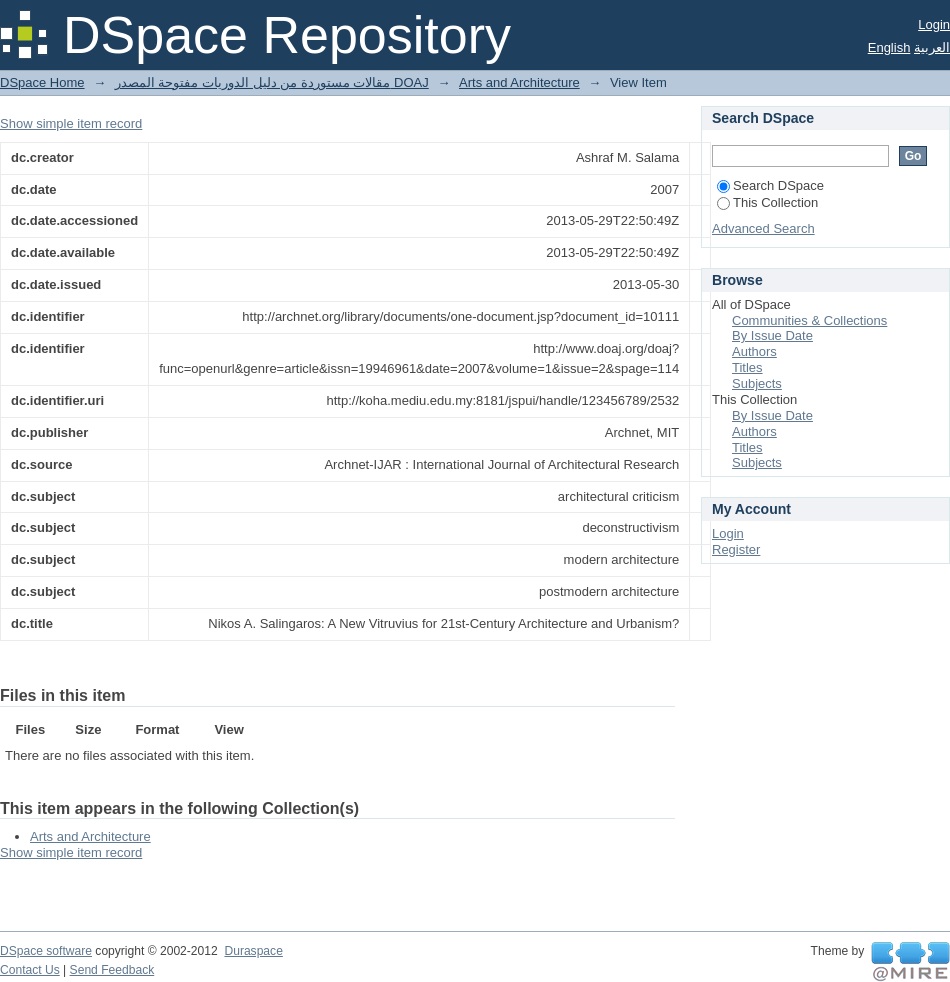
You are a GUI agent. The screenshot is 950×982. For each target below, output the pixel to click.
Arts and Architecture (519, 82)
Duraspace (253, 951)
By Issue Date (772, 335)
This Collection (767, 202)
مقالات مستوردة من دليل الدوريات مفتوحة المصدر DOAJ (272, 82)
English (889, 47)
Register (736, 549)
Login (934, 24)
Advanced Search (763, 228)
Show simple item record (71, 123)
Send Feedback (112, 970)
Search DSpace (770, 185)
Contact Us (30, 970)
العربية (932, 47)
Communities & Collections (809, 320)
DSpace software (46, 951)
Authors (754, 351)
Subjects (757, 383)
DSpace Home (42, 82)
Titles (747, 367)
